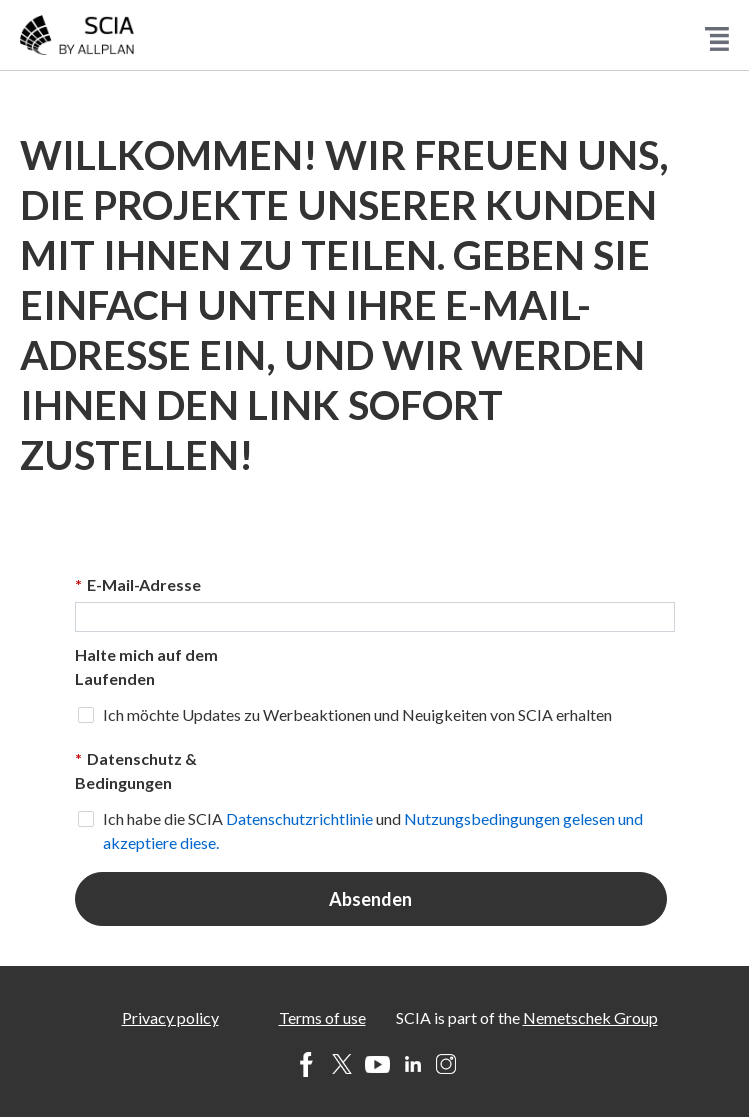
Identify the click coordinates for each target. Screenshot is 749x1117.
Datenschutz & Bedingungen (136, 769)
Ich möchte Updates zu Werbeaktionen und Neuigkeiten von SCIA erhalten (357, 714)
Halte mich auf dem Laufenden (146, 666)
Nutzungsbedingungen (483, 818)
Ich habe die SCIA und (373, 830)
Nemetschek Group (590, 1017)
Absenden (370, 899)
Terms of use (322, 1017)
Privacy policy (170, 1017)
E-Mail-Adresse (138, 585)
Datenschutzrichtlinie (299, 818)
